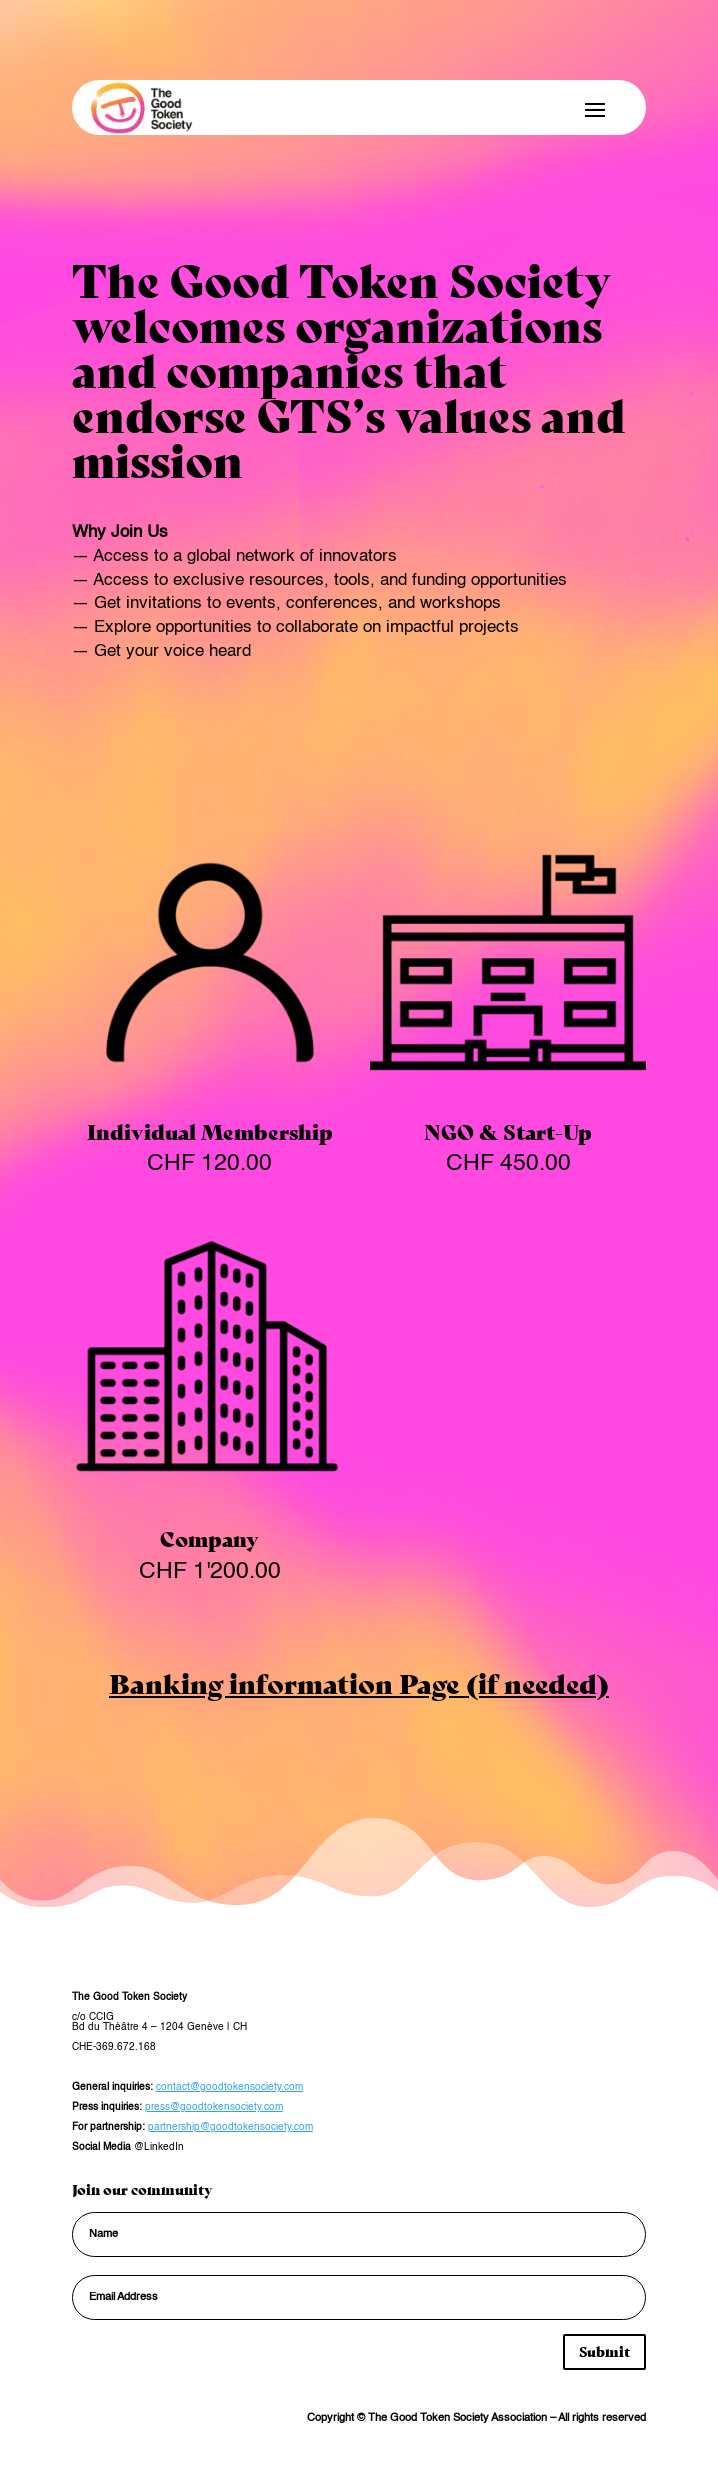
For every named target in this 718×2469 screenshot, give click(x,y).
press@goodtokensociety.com (214, 2107)
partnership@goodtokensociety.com (230, 2127)
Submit (604, 2351)
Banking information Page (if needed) (359, 1682)
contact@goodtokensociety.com (229, 2087)
